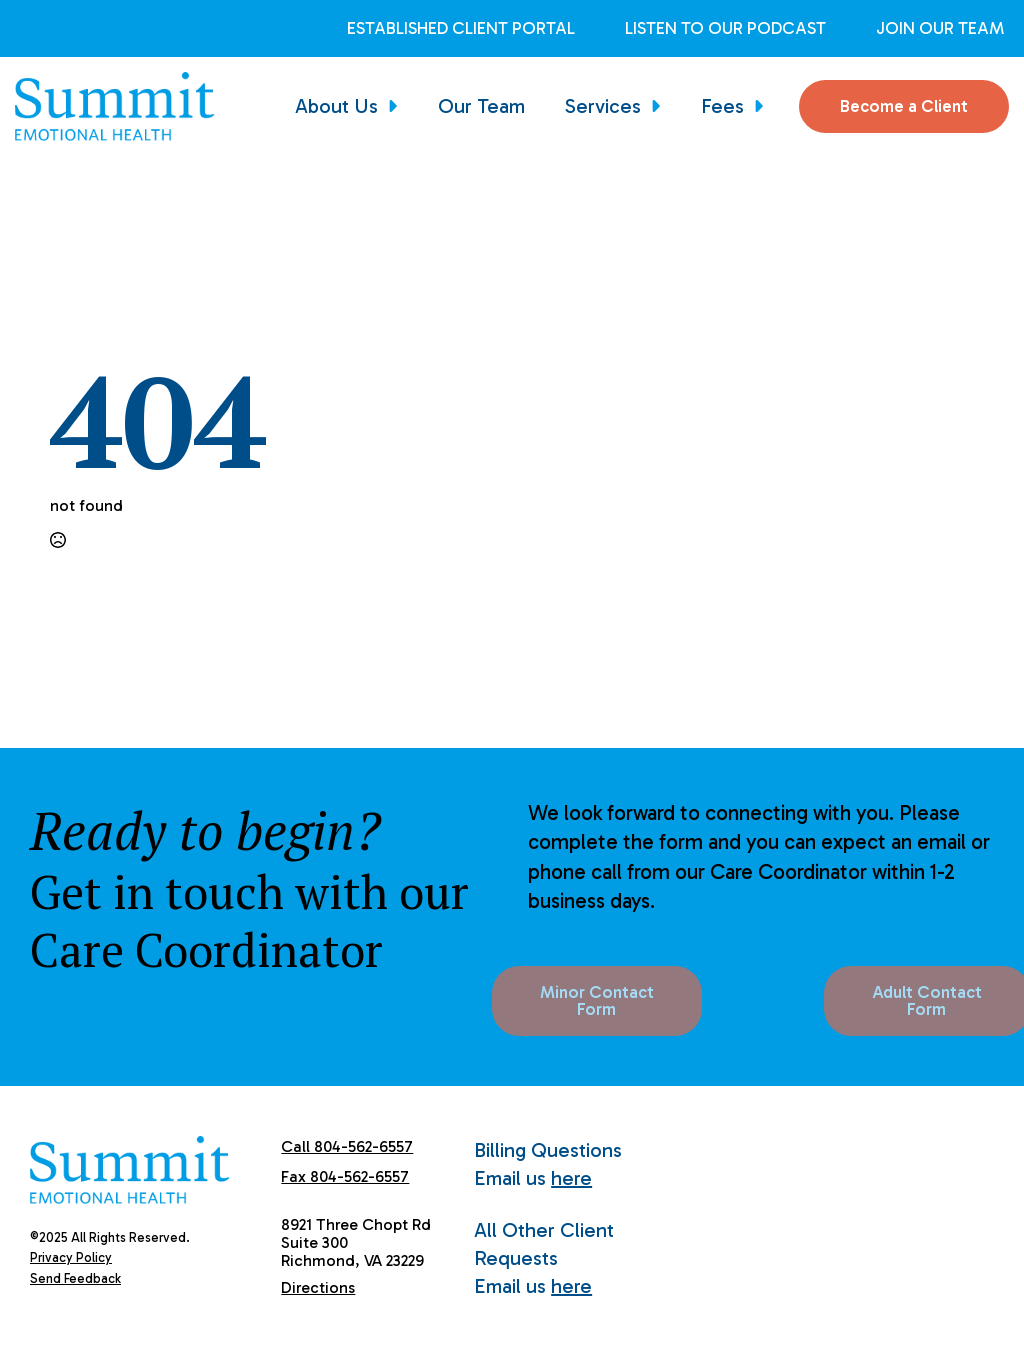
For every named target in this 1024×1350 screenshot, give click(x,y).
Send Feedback (75, 1278)
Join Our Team (940, 28)
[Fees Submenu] (764, 106)
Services (603, 106)
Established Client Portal (461, 28)
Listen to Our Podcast (725, 28)
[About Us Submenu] (398, 106)
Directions (318, 1287)
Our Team (481, 106)
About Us (336, 106)
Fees (722, 106)
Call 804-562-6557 (347, 1146)
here (571, 1178)
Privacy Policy (71, 1257)
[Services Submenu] (661, 106)
